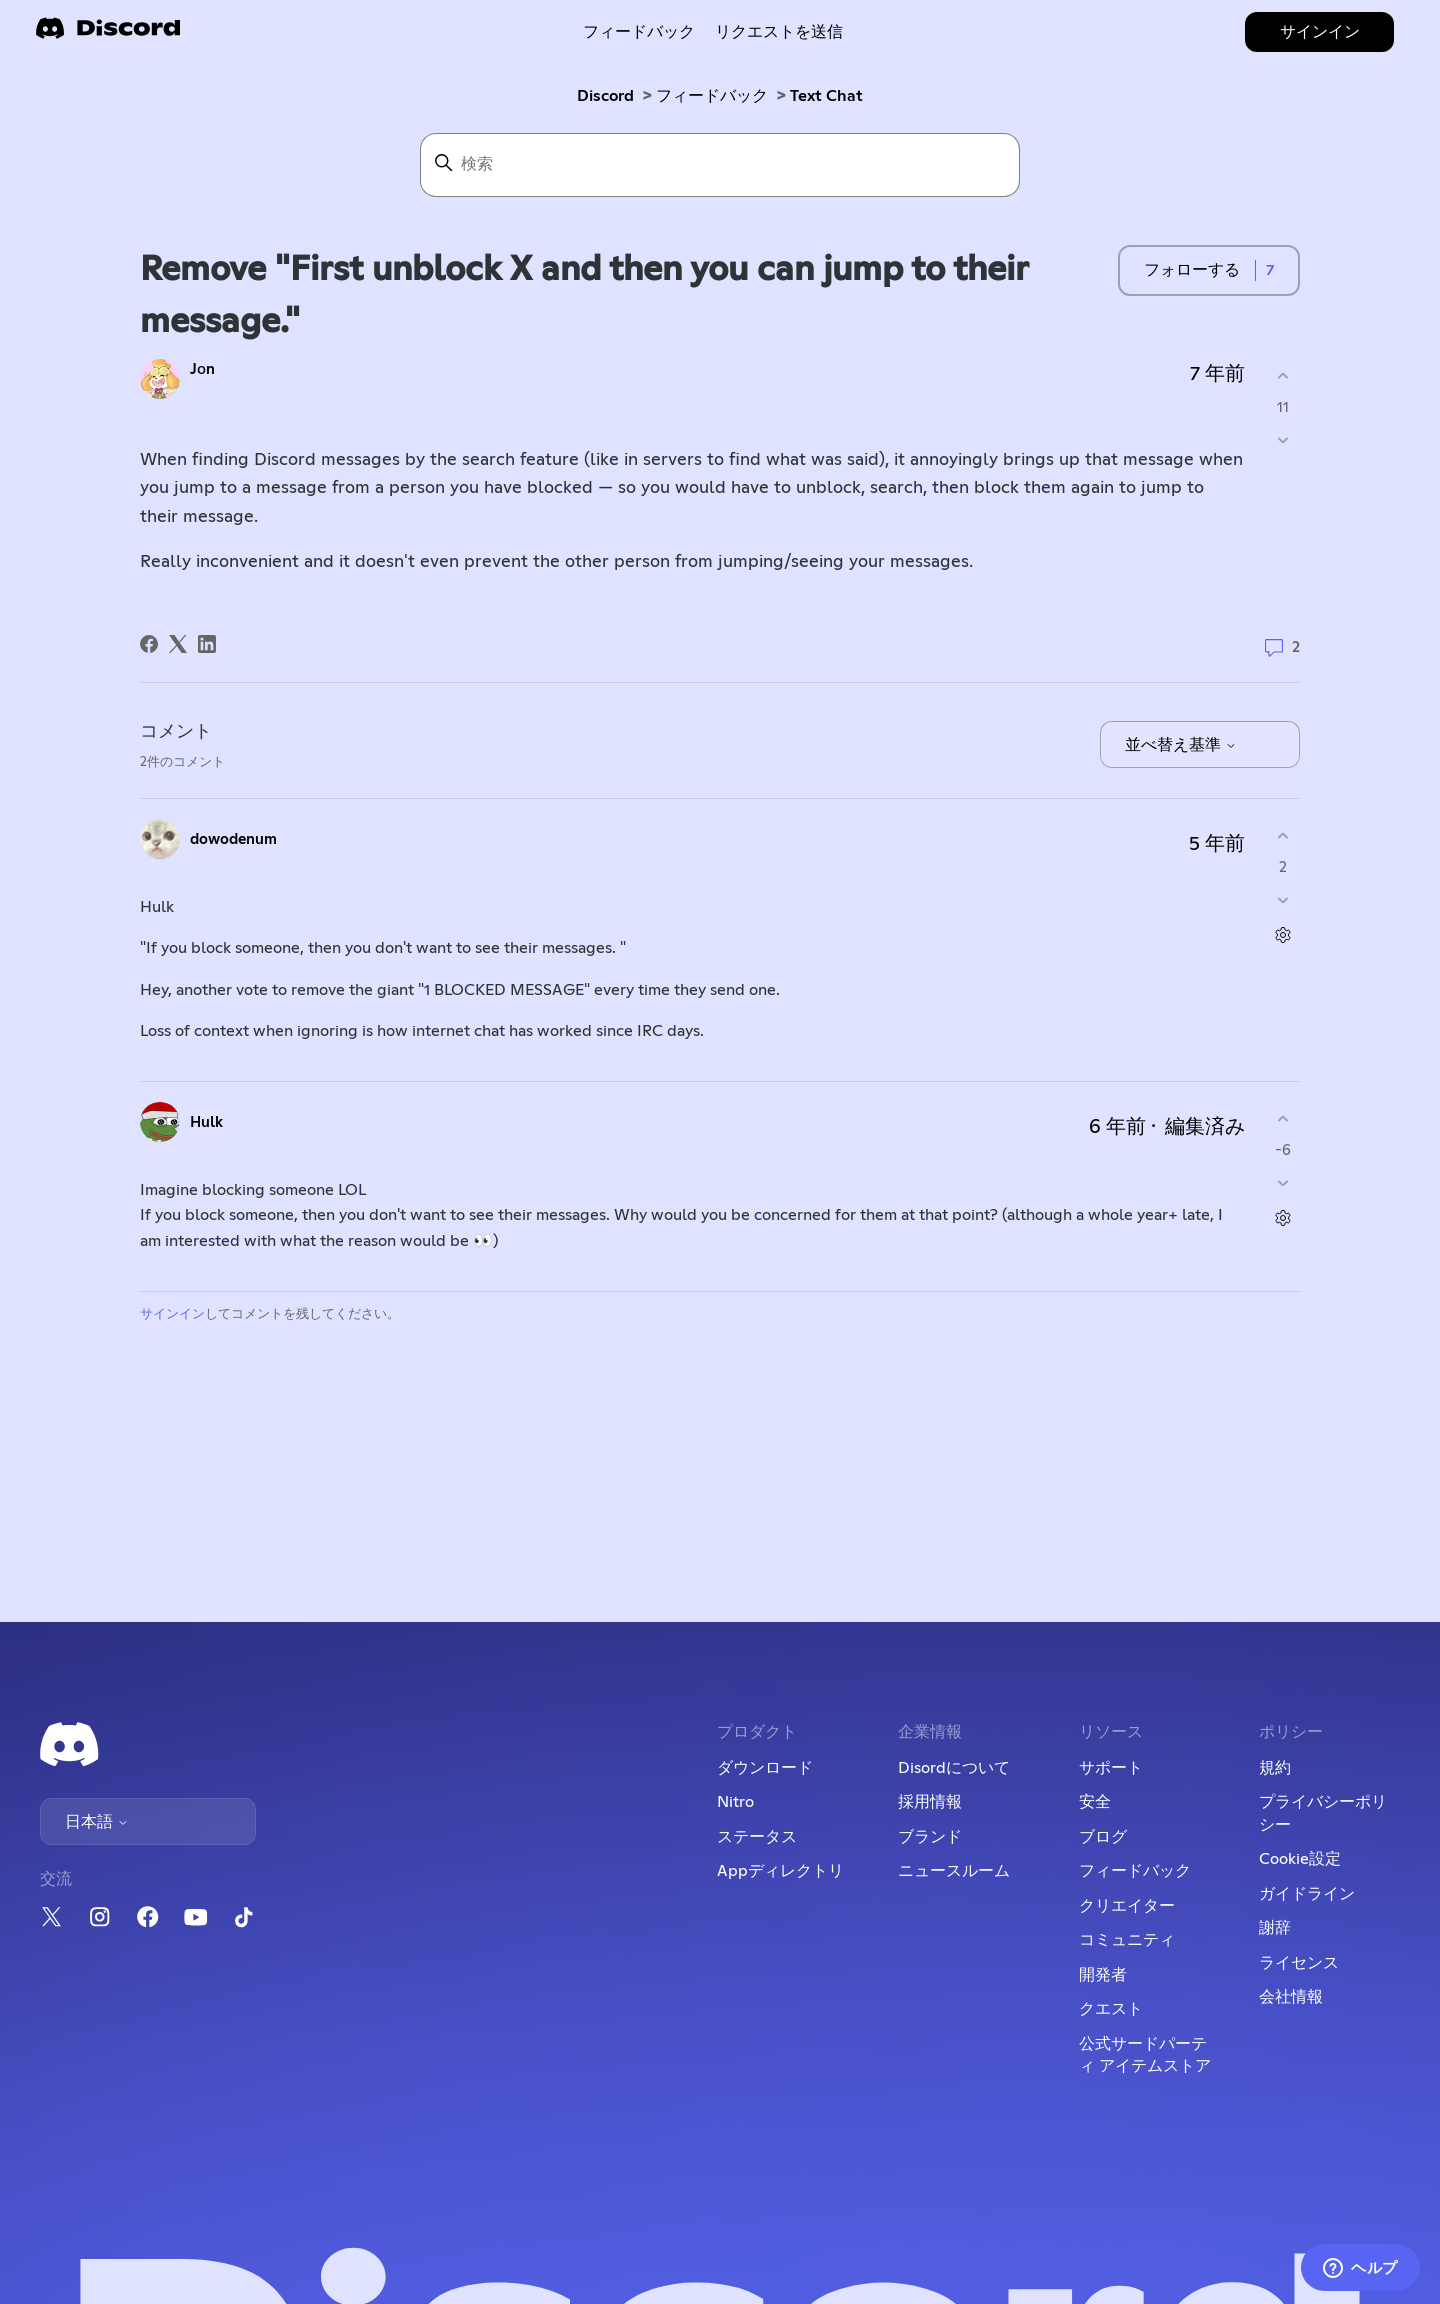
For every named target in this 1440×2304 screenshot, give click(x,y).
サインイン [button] (1320, 32)
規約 (1275, 1768)
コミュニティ (1127, 1940)
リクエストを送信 (779, 32)
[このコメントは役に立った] (1282, 836)
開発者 (1103, 1975)
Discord (605, 96)
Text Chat (826, 96)
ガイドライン (1307, 1894)
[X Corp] (178, 644)
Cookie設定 (1300, 1859)
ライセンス (1299, 1963)
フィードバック (639, 32)
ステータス (757, 1837)
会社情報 (1291, 1997)
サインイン (172, 1314)
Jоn (202, 369)
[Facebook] (149, 644)
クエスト (1111, 2009)
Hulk (206, 1122)
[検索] (720, 165)
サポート (1111, 1768)
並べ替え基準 (1181, 745)
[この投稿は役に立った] (1282, 376)
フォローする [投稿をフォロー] (1192, 270)
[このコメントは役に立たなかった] (1282, 899)
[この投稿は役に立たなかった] (1282, 439)
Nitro (735, 1802)
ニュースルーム (954, 1871)
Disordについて (954, 1768)
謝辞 (1275, 1928)
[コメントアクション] (1282, 934)
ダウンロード (765, 1768)
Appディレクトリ (780, 1871)
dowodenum (233, 839)
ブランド (930, 1837)
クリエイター (1127, 1906)
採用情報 (930, 1802)
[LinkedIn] (207, 644)
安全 (1095, 1802)
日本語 (97, 1822)
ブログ (1103, 1837)
